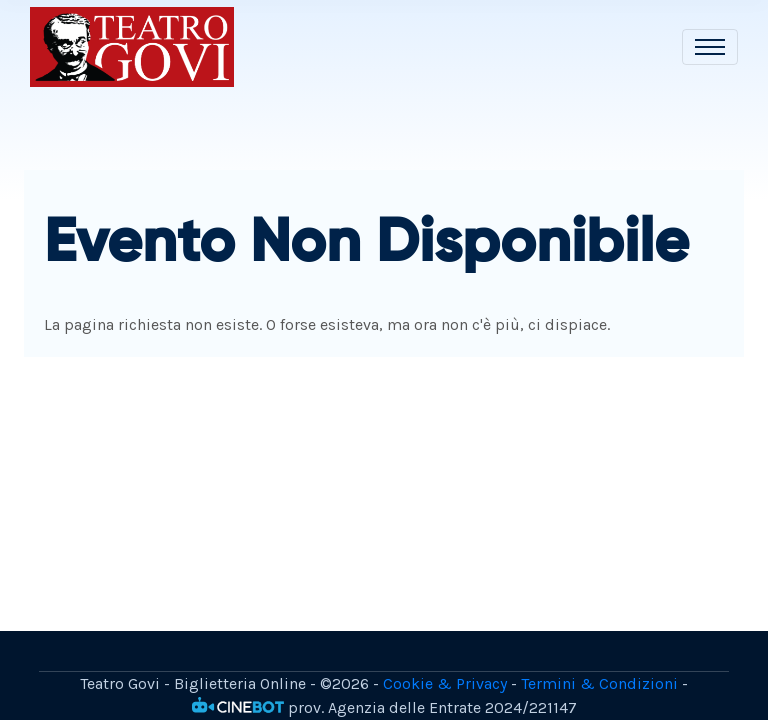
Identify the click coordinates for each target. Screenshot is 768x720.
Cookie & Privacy (445, 683)
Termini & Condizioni (599, 683)
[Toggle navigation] (710, 47)
